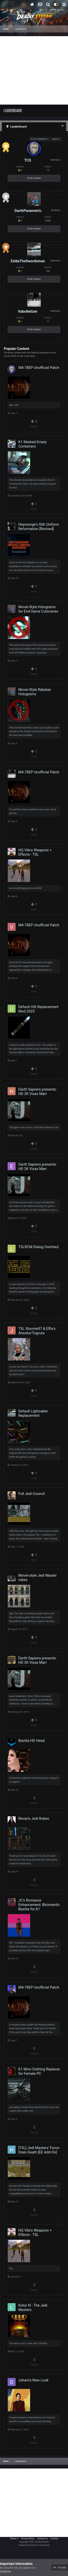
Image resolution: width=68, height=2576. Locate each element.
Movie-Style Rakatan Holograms (34, 691)
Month (56, 139)
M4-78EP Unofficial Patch (38, 367)
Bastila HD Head (31, 1740)
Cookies (54, 2538)
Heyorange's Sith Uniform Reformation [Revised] (38, 526)
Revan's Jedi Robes (33, 1818)
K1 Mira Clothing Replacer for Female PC (39, 2071)
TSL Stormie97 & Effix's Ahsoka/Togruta (36, 1330)
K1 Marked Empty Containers (32, 444)
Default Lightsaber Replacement (33, 1413)
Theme (14, 2538)
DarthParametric (28, 210)
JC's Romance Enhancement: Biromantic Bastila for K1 (39, 1904)
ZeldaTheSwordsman (27, 261)
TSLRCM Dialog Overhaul (38, 1247)
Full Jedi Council (31, 1493)
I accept (59, 2567)
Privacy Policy (27, 2538)
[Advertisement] (34, 70)
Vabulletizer (27, 311)
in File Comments (39, 139)
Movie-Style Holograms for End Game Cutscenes (38, 609)
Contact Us (42, 2538)
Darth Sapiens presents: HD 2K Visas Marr (37, 1091)
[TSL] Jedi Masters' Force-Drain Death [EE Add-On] (39, 2150)
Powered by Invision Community (34, 2545)
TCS (27, 160)
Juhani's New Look (33, 2380)
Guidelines (5, 2571)
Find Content (34, 178)
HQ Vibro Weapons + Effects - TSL (35, 852)
